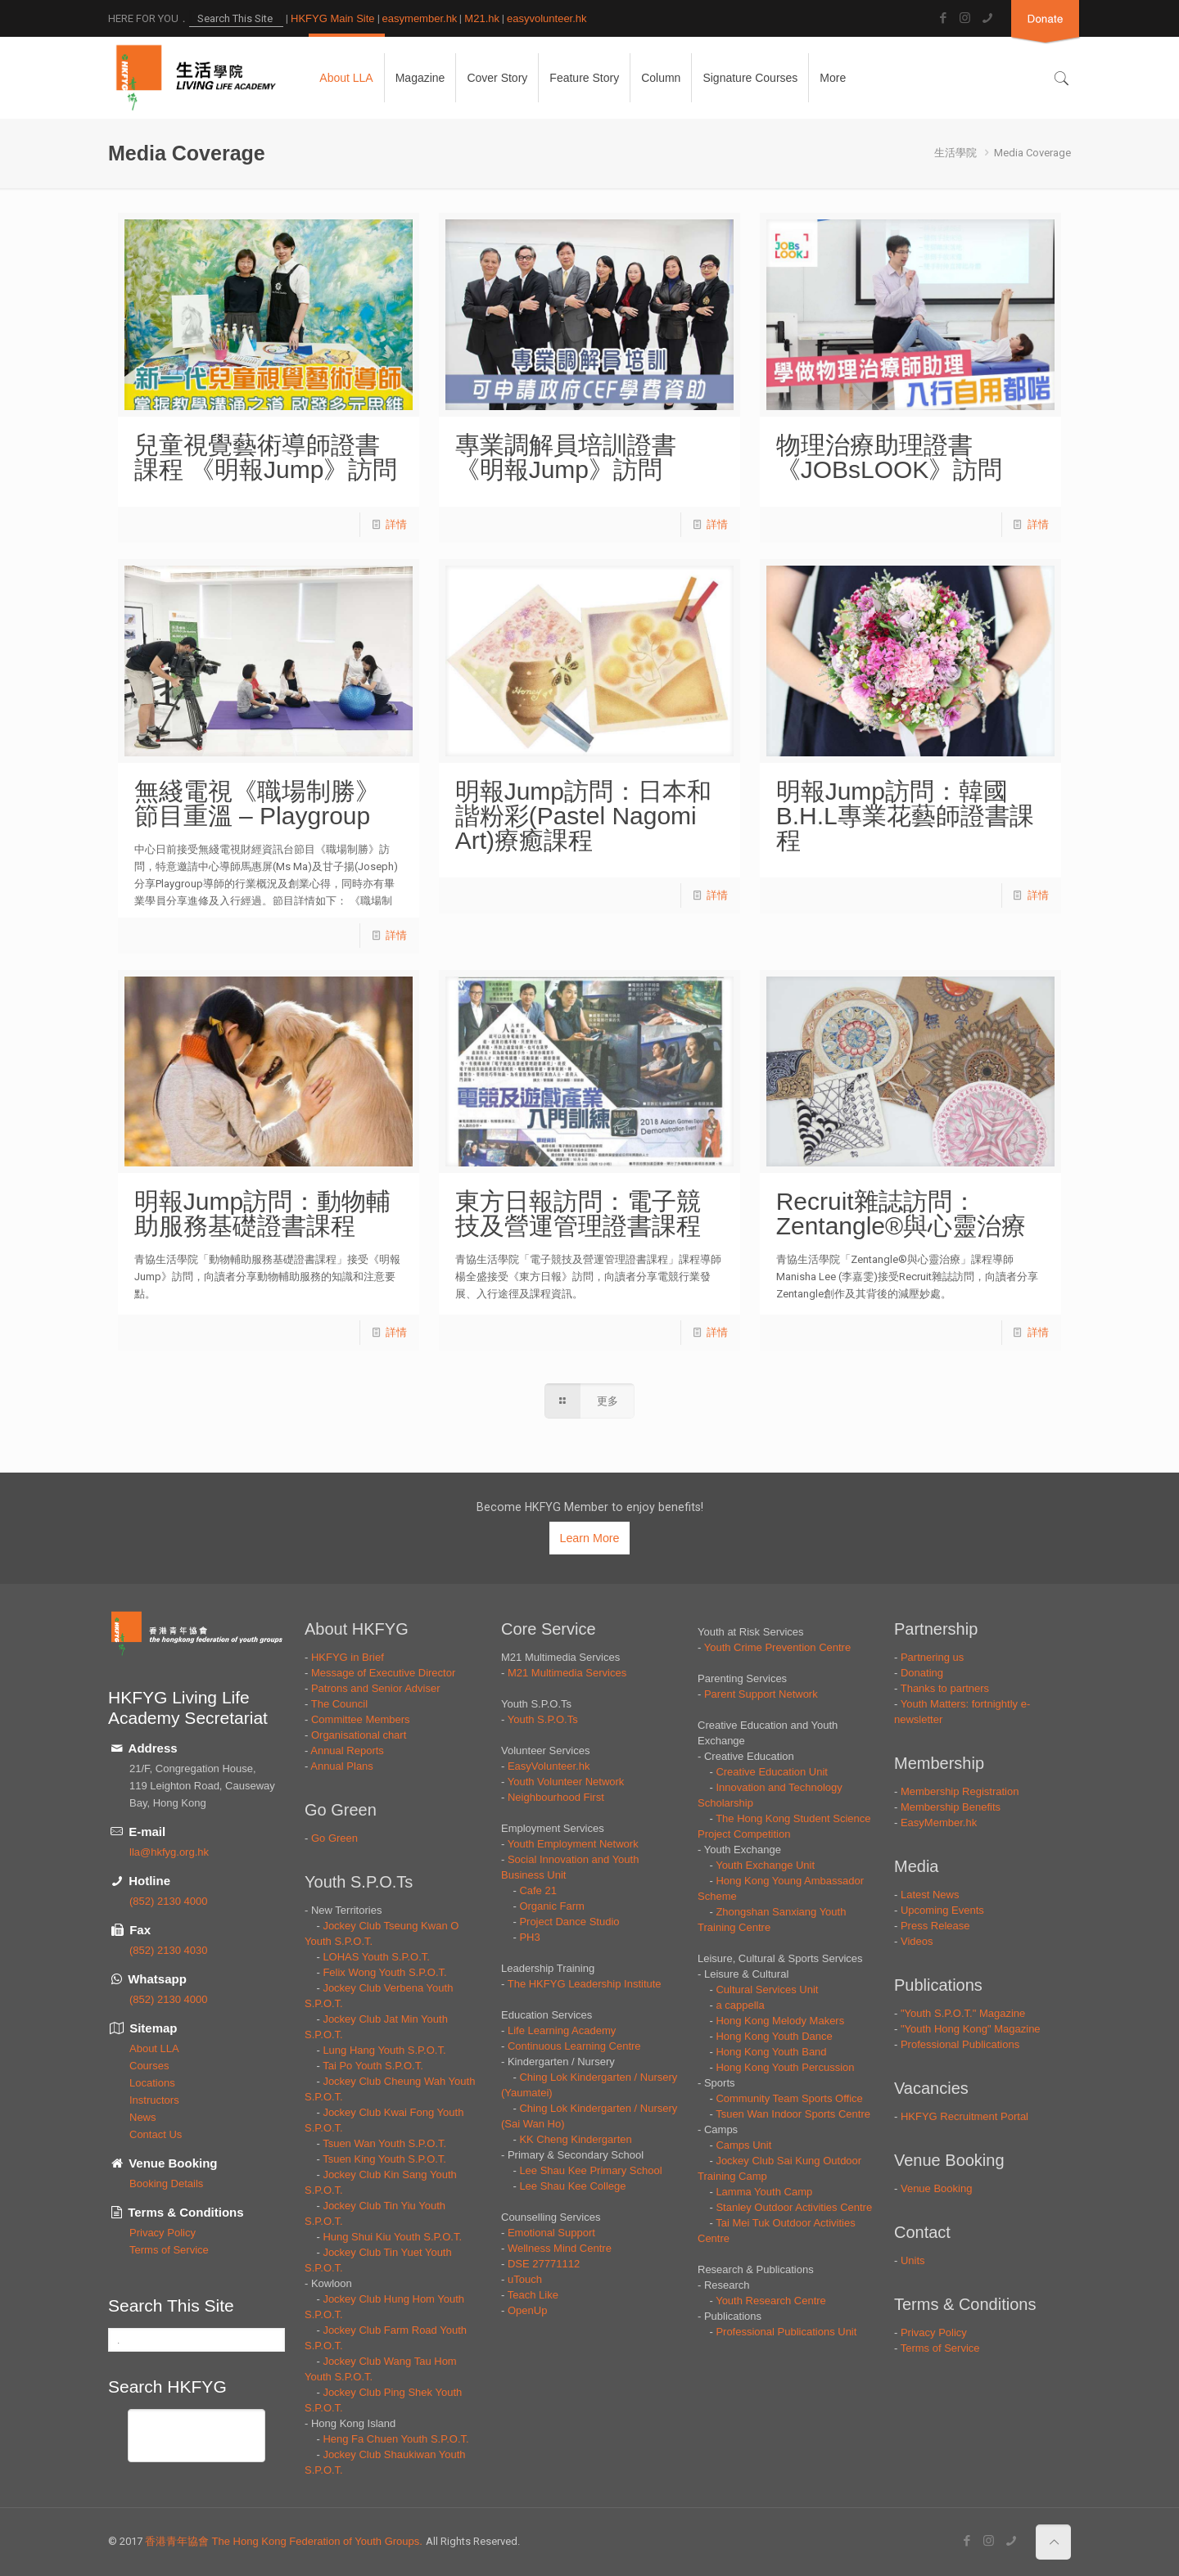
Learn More (589, 1538)
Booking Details (166, 2183)
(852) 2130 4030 (168, 1950)
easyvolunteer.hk (547, 18)
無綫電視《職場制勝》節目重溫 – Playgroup (257, 803)
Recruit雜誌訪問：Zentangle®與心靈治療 (901, 1213)
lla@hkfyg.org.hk (169, 1852)
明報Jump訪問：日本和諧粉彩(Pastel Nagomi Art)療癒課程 (583, 816)
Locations (152, 2083)
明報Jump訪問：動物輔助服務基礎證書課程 (262, 1213)
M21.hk (481, 18)
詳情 (396, 524)
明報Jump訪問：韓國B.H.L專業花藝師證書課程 (905, 816)
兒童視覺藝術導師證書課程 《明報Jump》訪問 (266, 457)
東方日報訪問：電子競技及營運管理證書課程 (578, 1213)
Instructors (154, 2100)
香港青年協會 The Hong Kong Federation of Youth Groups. (285, 2541)
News (142, 2117)
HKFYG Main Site (333, 18)
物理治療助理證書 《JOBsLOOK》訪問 (889, 457)
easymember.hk (420, 18)
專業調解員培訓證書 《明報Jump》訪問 (565, 457)
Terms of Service (169, 2250)
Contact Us (155, 2134)
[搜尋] (176, 2431)
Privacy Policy (162, 2232)
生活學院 (955, 153)
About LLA (154, 2048)
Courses (149, 2065)
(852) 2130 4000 (168, 1901)
